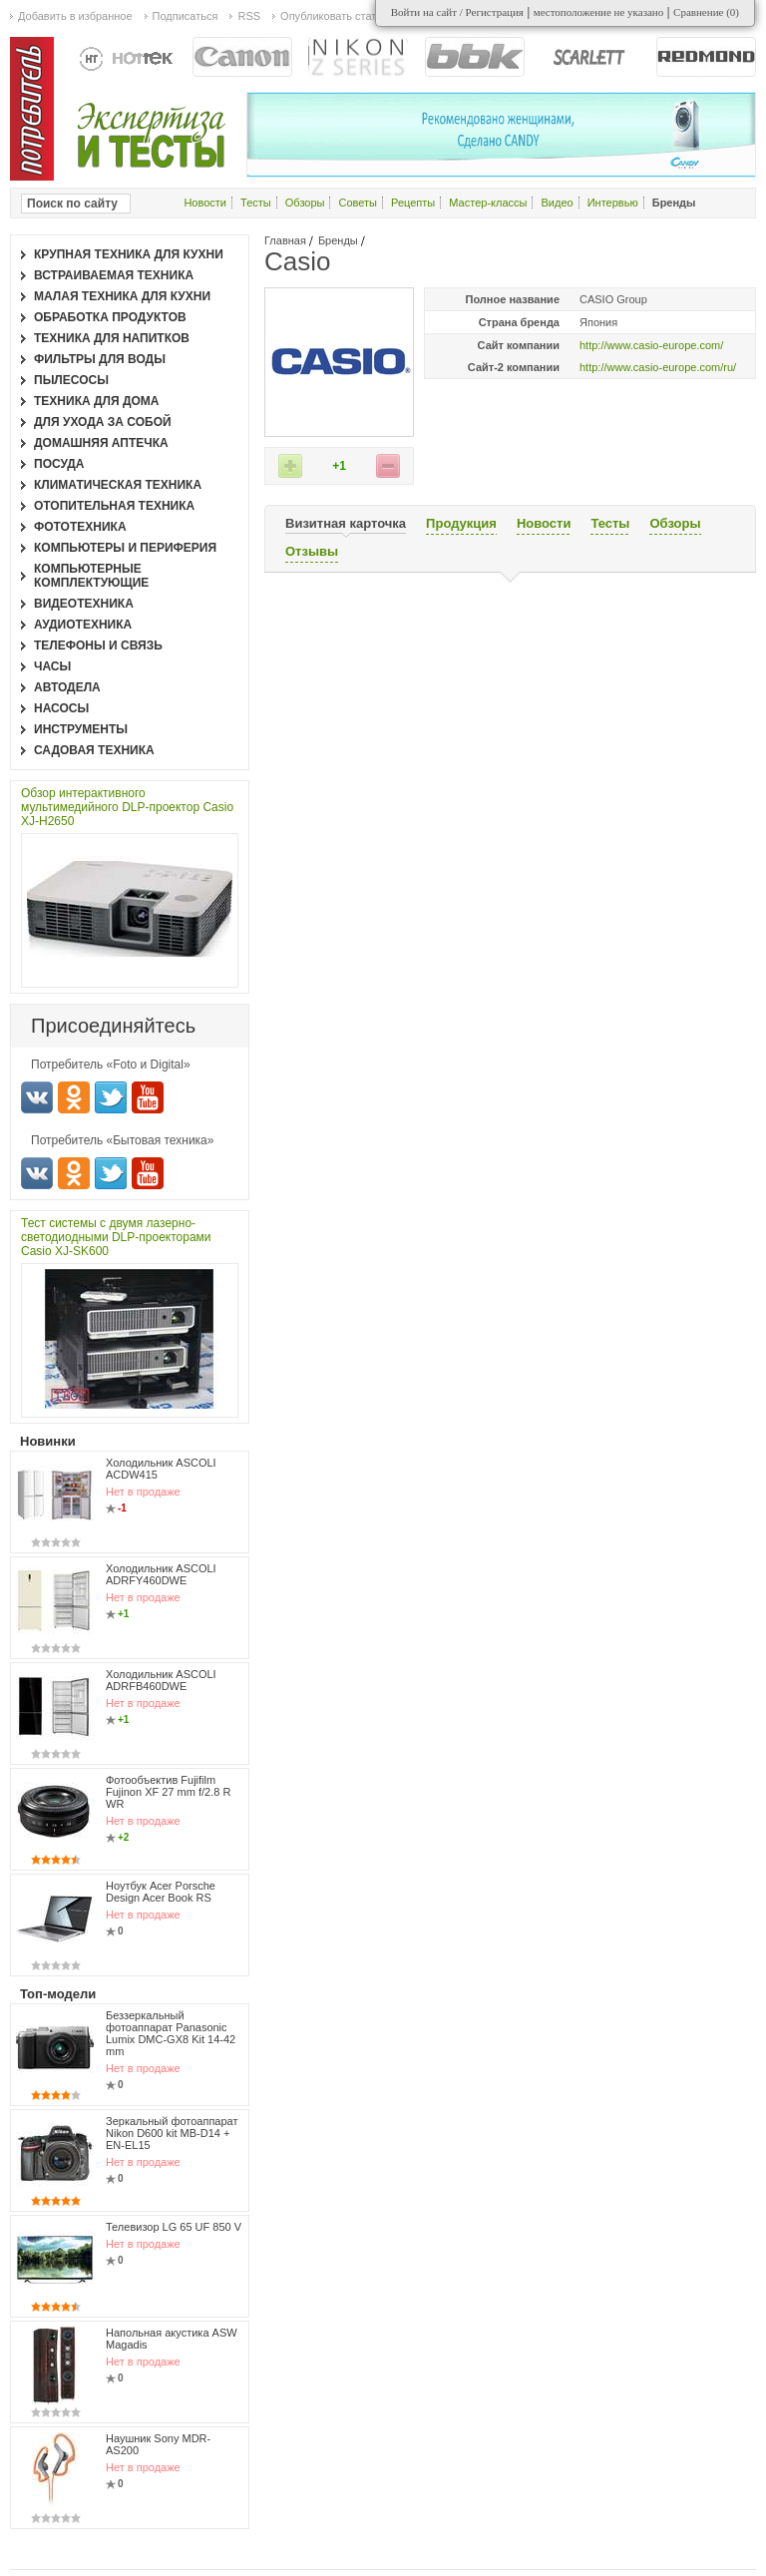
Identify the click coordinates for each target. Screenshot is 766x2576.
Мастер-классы (488, 203)
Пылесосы (71, 380)
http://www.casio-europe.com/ (651, 345)
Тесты (255, 203)
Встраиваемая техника (113, 275)
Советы (358, 203)
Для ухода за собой (103, 422)
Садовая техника (94, 750)
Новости (205, 203)
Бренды (338, 240)
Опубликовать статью (335, 16)
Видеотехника (84, 604)
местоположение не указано (599, 12)
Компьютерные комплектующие (91, 576)
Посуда (59, 464)
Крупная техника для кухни (128, 254)
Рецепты (413, 203)
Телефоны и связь (98, 645)
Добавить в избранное (75, 16)
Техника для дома (96, 401)
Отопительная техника (114, 506)
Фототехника (80, 527)
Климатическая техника (117, 485)
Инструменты (81, 729)
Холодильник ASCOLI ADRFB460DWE (161, 1680)
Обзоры (305, 203)
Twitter (111, 1097)
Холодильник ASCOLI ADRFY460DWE (161, 1574)
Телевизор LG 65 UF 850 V (173, 2227)
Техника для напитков (112, 338)
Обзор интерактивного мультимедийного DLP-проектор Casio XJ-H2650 (127, 807)
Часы (52, 666)
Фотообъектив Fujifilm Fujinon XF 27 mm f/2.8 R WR (168, 1792)
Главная (285, 240)
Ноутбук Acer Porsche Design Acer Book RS (160, 1892)
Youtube (148, 1097)
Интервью (612, 203)
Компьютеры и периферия (125, 548)
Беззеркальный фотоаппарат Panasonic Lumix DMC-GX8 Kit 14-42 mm (170, 2033)
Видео (557, 203)
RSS (248, 16)
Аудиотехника (83, 625)
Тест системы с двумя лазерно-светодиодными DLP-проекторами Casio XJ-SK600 (116, 1237)
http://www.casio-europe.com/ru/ (657, 367)
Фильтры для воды (100, 359)
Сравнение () (706, 12)
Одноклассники (74, 1097)
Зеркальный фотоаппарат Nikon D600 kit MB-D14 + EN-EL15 (172, 2133)
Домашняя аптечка (101, 443)
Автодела (67, 687)
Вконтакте (37, 1097)
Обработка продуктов (110, 317)
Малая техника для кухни (122, 296)
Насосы (61, 708)
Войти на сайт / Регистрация (457, 12)
